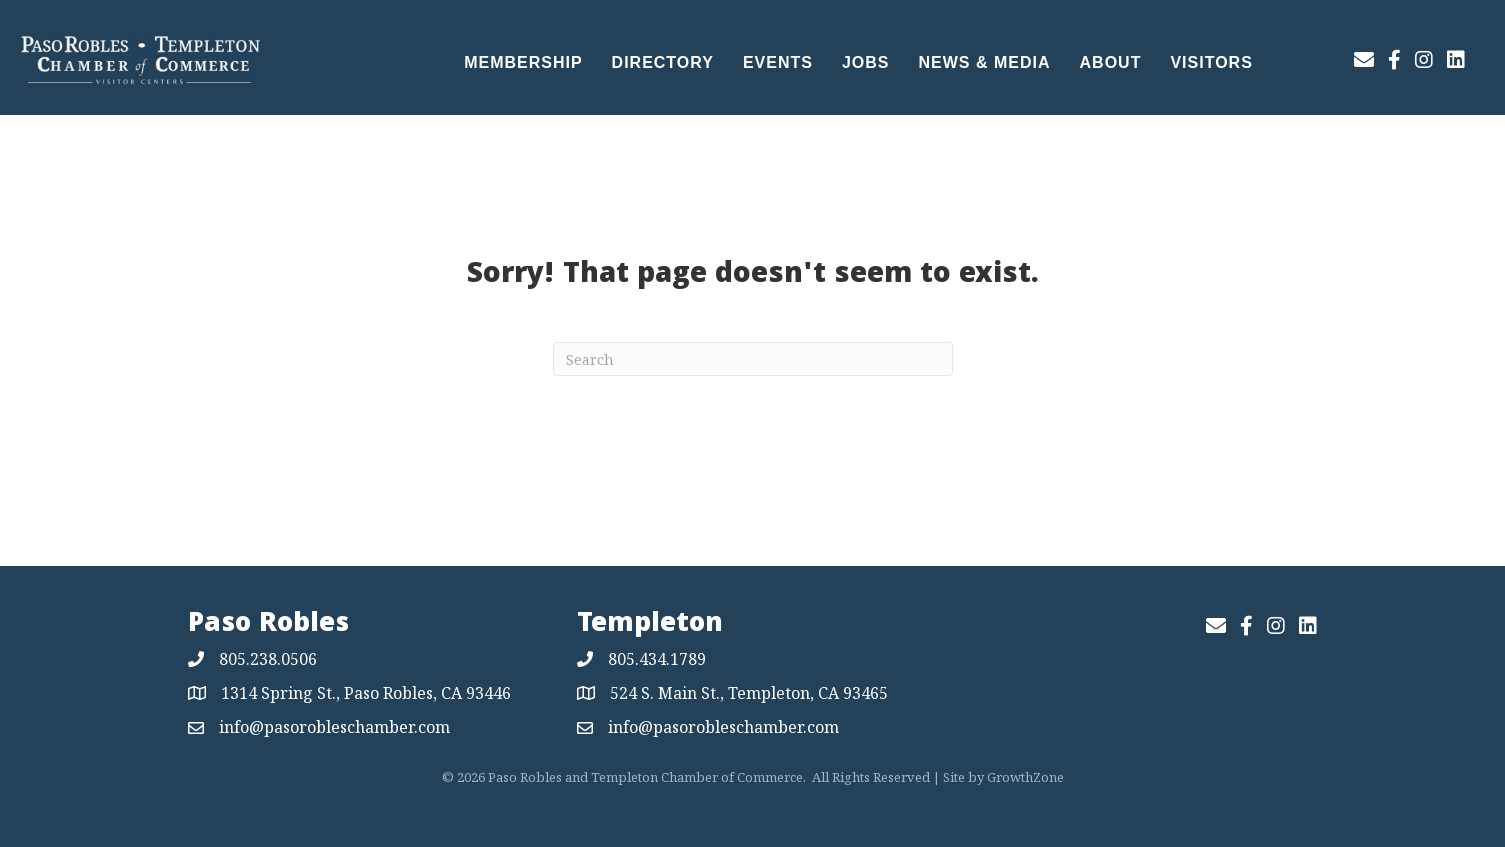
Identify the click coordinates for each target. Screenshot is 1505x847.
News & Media (985, 62)
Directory (663, 62)
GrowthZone (1025, 777)
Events (778, 62)
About (1111, 62)
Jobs (866, 62)
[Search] (753, 359)
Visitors (1211, 62)
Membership (523, 62)
